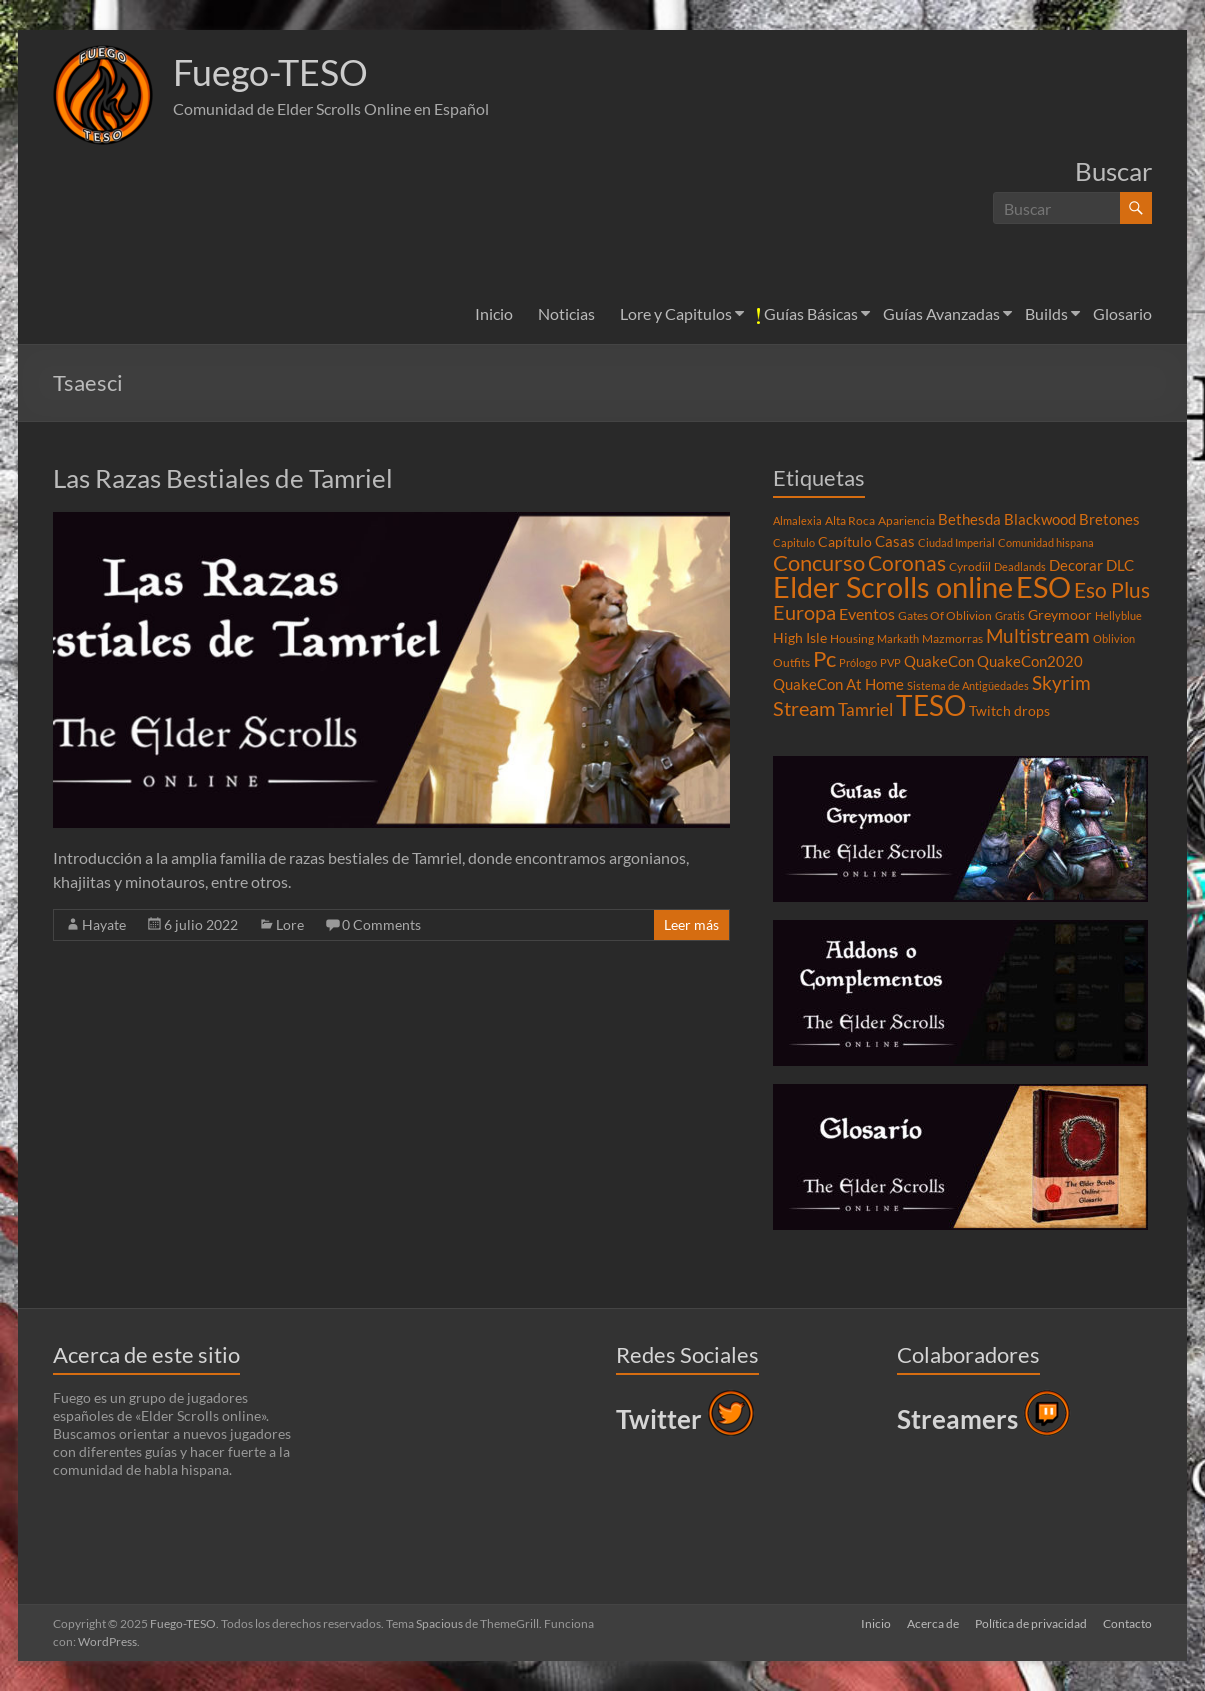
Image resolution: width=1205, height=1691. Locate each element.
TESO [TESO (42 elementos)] (931, 705)
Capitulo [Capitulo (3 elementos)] (794, 542)
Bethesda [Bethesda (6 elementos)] (969, 519)
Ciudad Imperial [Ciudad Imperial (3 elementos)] (956, 542)
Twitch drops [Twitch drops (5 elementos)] (1009, 711)
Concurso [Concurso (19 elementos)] (819, 562)
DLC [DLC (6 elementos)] (1120, 565)
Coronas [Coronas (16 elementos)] (907, 563)
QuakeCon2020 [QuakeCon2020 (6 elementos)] (1030, 661)
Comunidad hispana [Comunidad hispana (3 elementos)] (1046, 542)
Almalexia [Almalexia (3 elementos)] (797, 520)
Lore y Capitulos (676, 313)
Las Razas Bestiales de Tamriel (223, 478)
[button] (103, 95)
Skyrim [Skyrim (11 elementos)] (1061, 683)
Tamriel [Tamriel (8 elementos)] (865, 710)
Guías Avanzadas (941, 313)
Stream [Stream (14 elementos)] (804, 708)
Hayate (104, 924)
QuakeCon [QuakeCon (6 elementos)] (939, 661)
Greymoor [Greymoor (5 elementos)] (1060, 615)
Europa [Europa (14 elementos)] (804, 612)
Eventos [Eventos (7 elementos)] (867, 614)
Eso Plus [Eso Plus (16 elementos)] (1112, 590)
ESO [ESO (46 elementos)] (1043, 587)
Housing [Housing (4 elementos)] (852, 638)
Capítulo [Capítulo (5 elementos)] (845, 542)
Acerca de (933, 1623)
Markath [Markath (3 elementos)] (898, 638)
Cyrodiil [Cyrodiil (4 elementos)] (970, 566)
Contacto (1127, 1623)
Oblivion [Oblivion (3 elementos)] (1114, 638)
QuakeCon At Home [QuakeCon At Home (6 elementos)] (838, 684)
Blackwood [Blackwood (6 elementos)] (1040, 519)
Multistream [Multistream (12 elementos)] (1038, 635)
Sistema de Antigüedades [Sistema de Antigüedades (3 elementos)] (968, 685)
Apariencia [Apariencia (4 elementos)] (906, 520)
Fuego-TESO (270, 73)
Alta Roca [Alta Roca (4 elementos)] (850, 520)
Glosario (1122, 313)
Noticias (566, 313)
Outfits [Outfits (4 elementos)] (791, 662)
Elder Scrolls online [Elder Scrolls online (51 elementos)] (893, 586)
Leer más (691, 924)
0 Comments (381, 924)
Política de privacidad (1031, 1623)
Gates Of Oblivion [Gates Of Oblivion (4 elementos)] (945, 615)
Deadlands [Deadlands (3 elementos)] (1020, 566)
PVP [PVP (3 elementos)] (890, 662)
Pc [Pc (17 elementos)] (824, 659)
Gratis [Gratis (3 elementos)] (1010, 615)
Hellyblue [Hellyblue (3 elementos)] (1118, 615)
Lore (290, 924)
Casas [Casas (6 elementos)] (895, 541)
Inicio (494, 313)
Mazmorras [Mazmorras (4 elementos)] (952, 638)
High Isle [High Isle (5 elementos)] (800, 638)
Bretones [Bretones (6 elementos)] (1109, 519)
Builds (1046, 313)
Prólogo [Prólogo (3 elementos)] (858, 662)
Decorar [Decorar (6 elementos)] (1076, 565)
